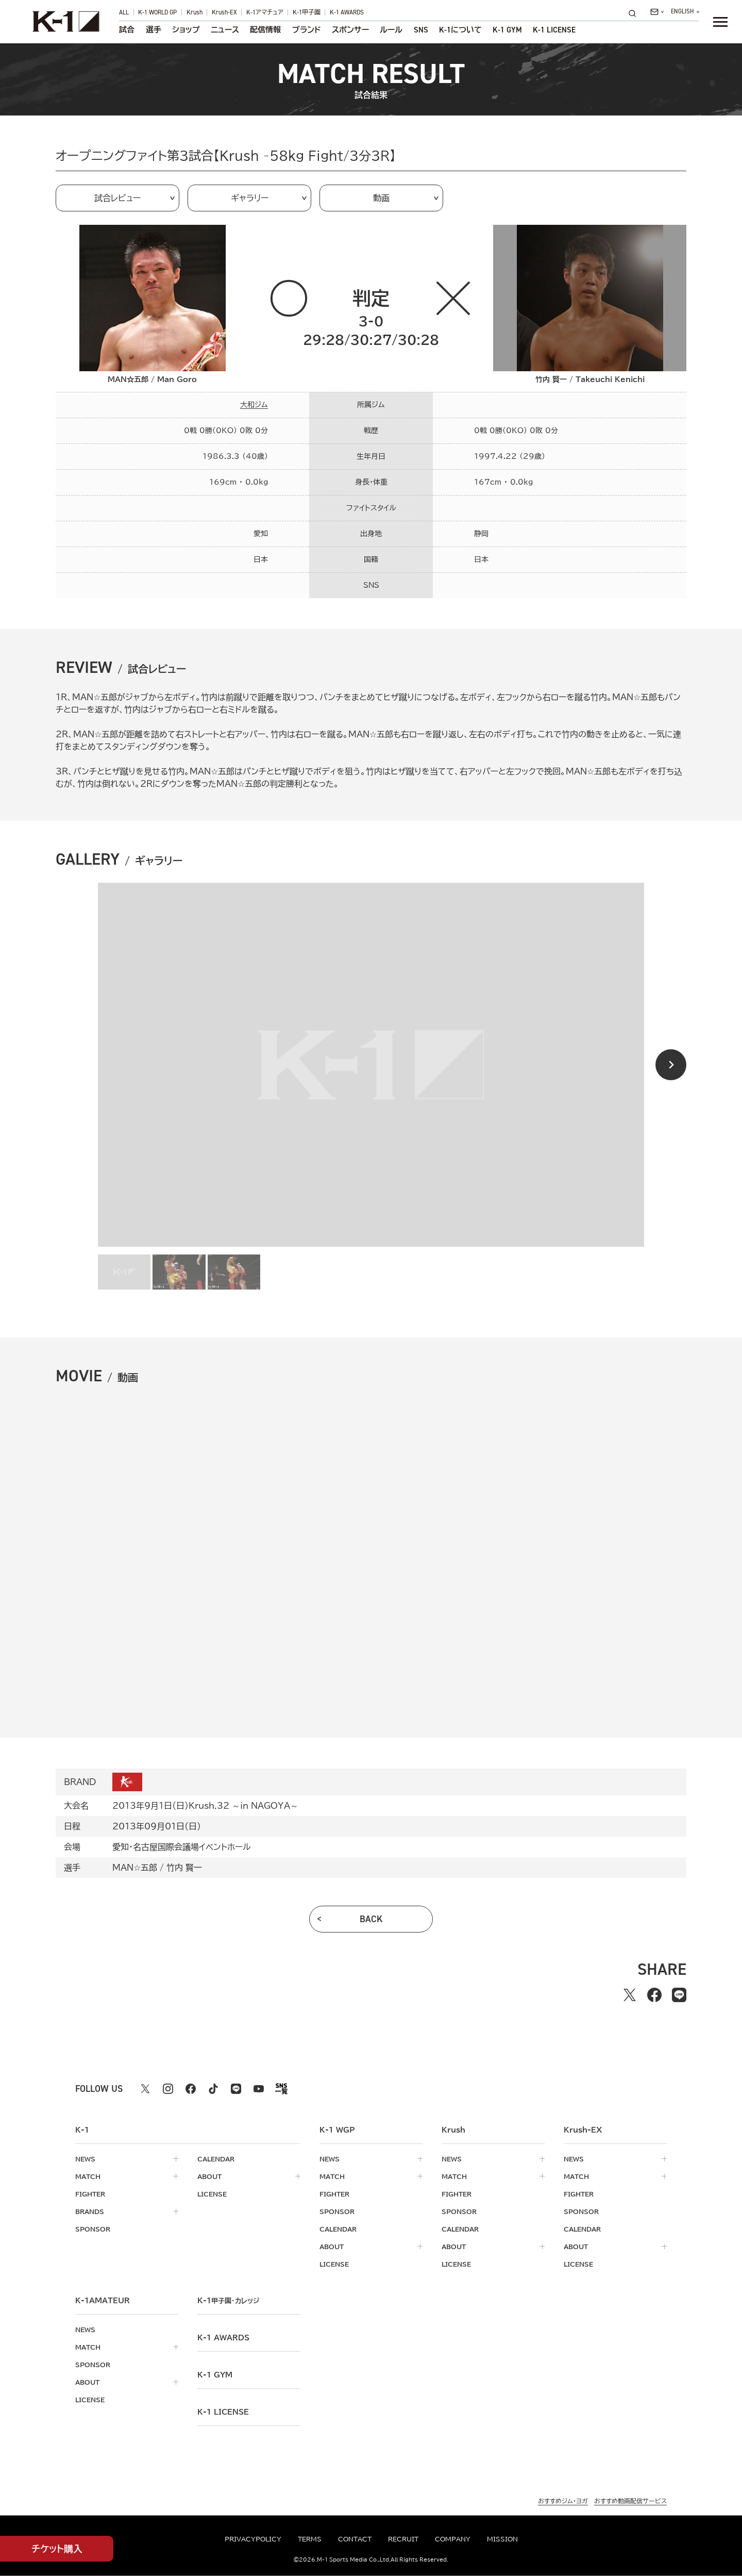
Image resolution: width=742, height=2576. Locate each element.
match (87, 2176)
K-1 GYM (507, 30)
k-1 (228, 2300)
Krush (195, 12)
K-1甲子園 (307, 12)
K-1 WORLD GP (157, 12)
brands (89, 2211)
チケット (56, 2549)
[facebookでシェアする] (654, 1995)
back (371, 1919)
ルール (391, 30)
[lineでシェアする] (679, 1995)
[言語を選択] (685, 12)
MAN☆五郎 (134, 1867)
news (85, 2159)
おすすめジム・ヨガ (563, 2501)
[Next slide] (670, 1064)
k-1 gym (214, 2375)
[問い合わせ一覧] (656, 12)
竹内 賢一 (184, 1867)
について (460, 30)
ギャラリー (249, 198)
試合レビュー (117, 198)
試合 (126, 30)
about (209, 2176)
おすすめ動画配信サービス (630, 2501)
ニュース (225, 30)
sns (421, 30)
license (212, 2194)
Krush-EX (224, 12)
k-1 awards (223, 2337)
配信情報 (265, 30)
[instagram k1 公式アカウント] (168, 2088)
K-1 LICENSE (554, 30)
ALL (124, 12)
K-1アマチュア (264, 12)
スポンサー (350, 30)
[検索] (635, 13)
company (452, 2539)
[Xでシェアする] (629, 1995)
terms (310, 2539)
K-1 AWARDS (347, 12)
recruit (403, 2539)
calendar (215, 2159)
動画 (381, 198)
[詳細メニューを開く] (720, 21)
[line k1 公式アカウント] (236, 2088)
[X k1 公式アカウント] (145, 2088)
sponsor (92, 2229)
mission (502, 2539)
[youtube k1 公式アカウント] (258, 2088)
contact (355, 2539)
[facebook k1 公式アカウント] (190, 2088)
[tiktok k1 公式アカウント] (213, 2088)
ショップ (186, 30)
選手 (153, 30)
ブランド (306, 30)
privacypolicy (253, 2539)
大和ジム (254, 404)
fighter (90, 2194)
